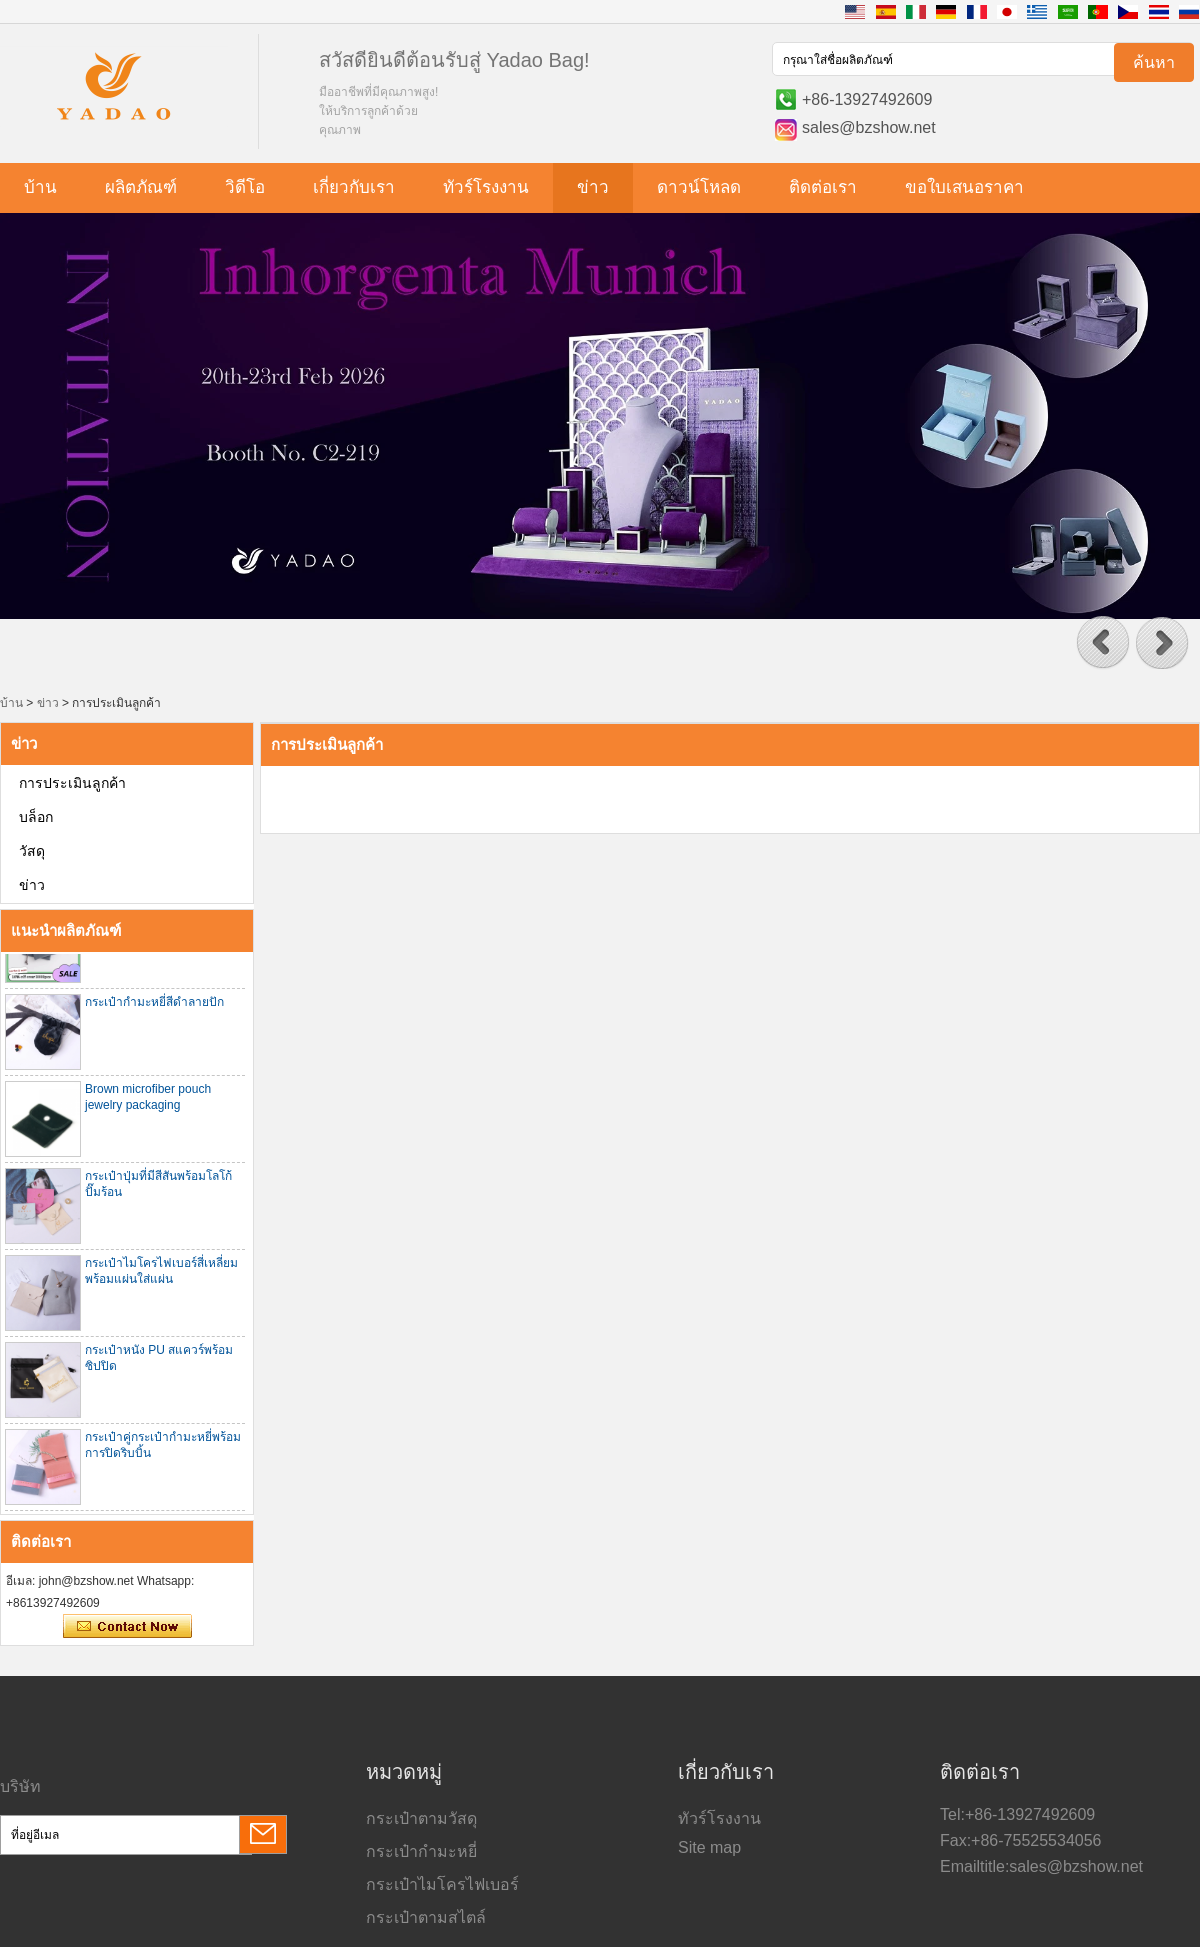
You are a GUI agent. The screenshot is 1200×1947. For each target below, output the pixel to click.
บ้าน (40, 187)
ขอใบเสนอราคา (964, 187)
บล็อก (36, 817)
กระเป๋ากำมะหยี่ (421, 1851)
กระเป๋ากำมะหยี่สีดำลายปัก (154, 1004)
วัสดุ (32, 851)
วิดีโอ (245, 187)
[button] (1103, 643)
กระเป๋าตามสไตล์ (426, 1917)
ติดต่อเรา (823, 187)
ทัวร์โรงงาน (486, 187)
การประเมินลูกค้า (72, 783)
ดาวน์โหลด (699, 187)
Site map (709, 1847)
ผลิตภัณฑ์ (141, 187)
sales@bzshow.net (869, 127)
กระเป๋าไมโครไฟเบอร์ (442, 1884)
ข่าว (593, 187)
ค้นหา (1154, 62)
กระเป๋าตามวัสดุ (421, 1818)
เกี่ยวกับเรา (354, 187)
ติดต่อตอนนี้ (127, 1627)
